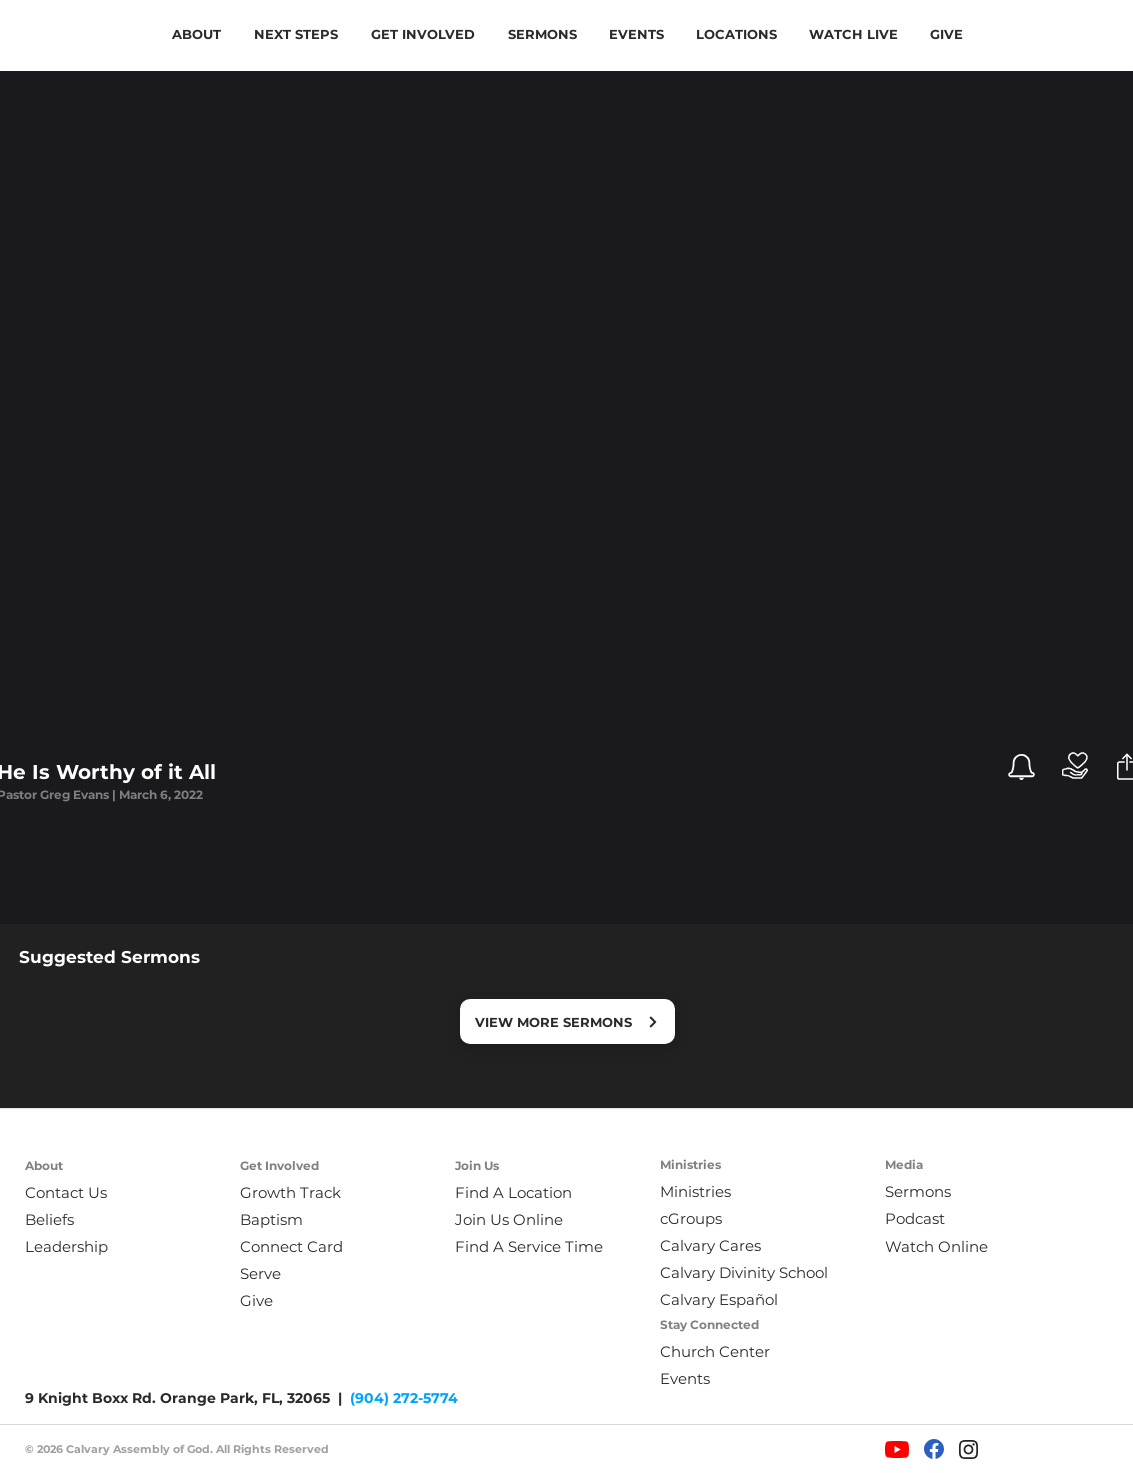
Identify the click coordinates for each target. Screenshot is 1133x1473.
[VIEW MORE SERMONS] (567, 1021)
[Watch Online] (949, 1246)
